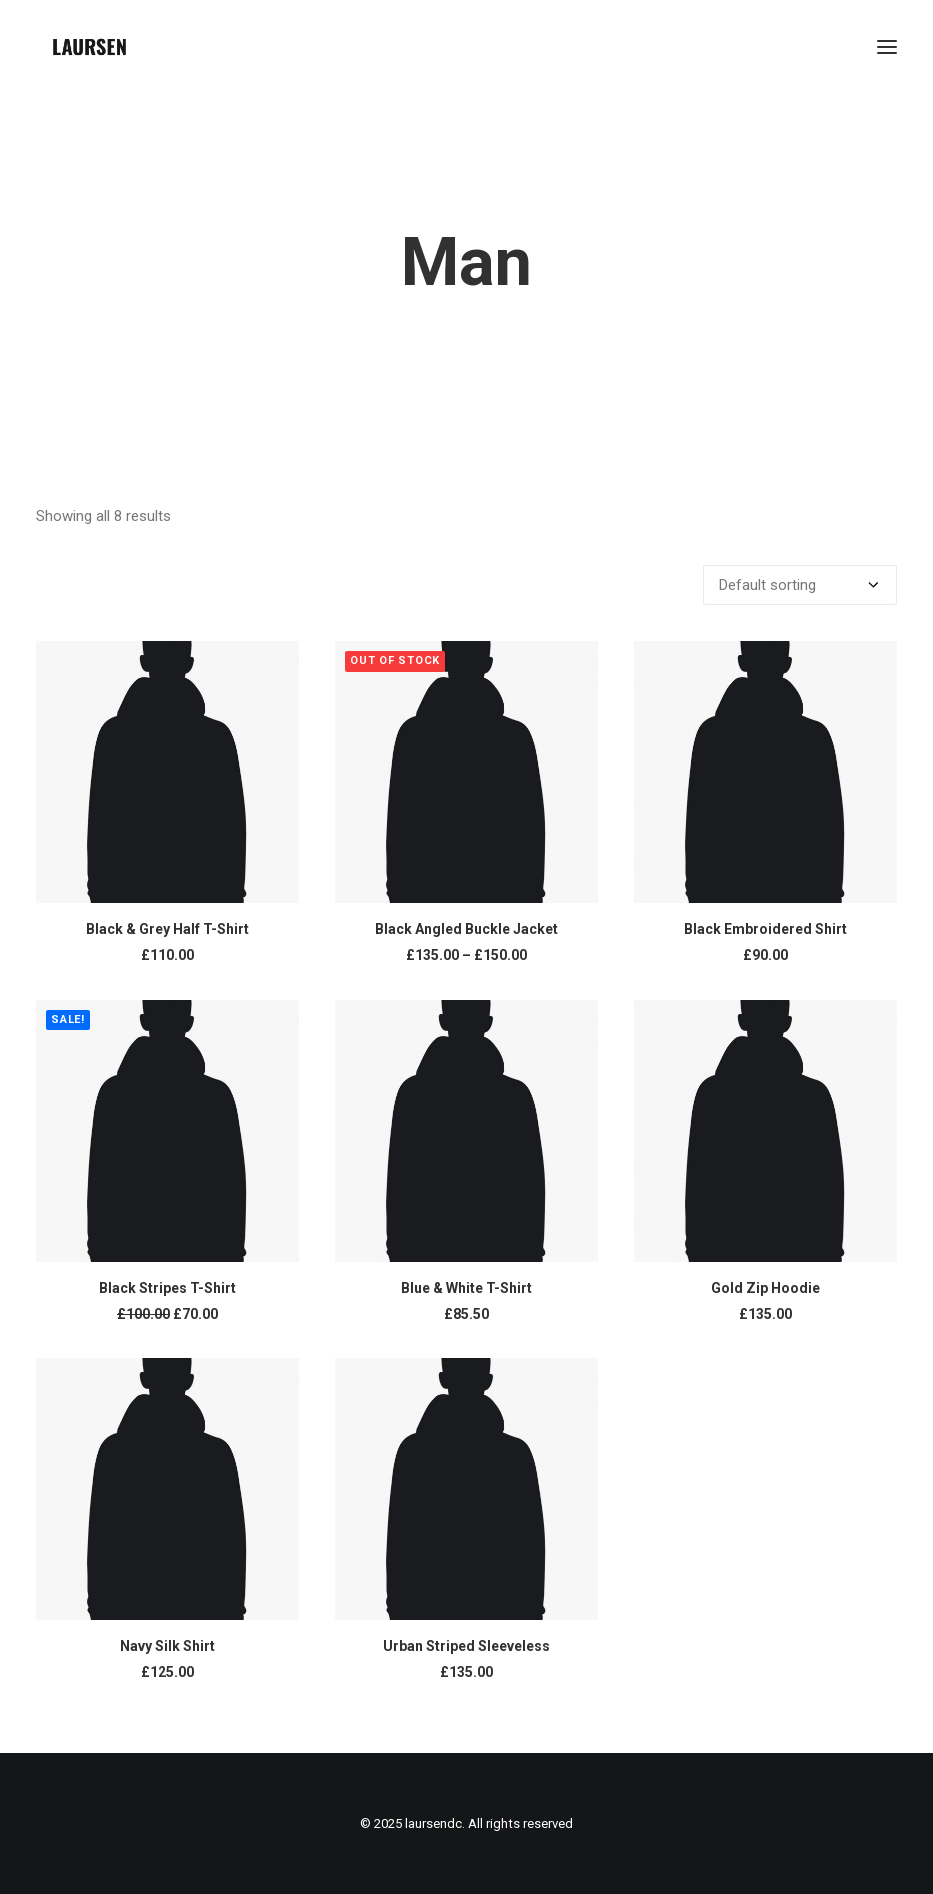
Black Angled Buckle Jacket (466, 929)
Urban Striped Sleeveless (466, 1646)
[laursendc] (89, 47)
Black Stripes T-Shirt (167, 1288)
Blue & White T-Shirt (466, 1288)
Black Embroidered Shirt (765, 929)
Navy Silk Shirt (167, 1646)
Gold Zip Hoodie (765, 1288)
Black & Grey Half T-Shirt (167, 929)
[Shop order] (800, 585)
